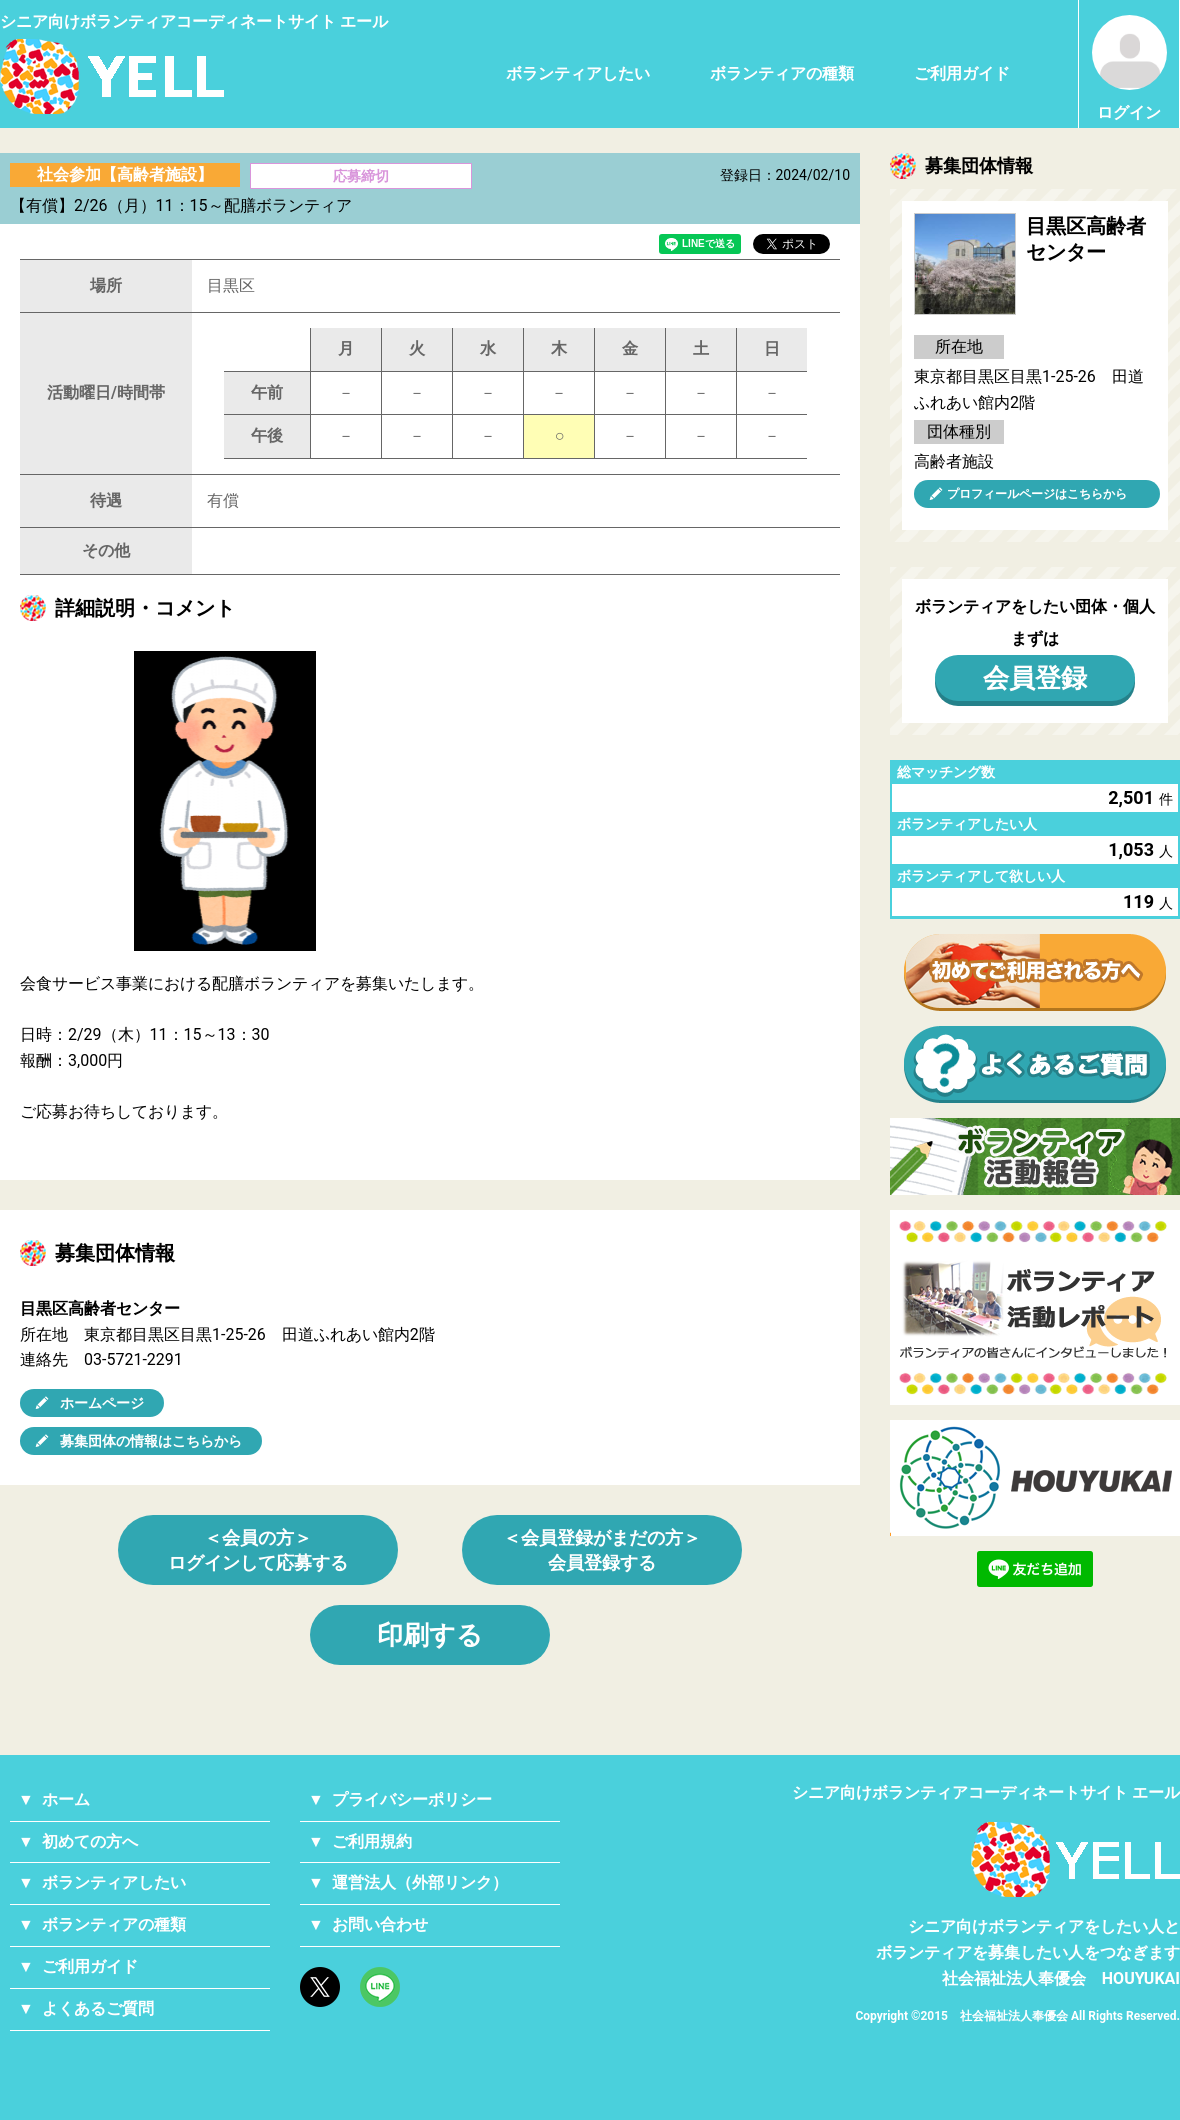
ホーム (66, 1799)
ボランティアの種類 (782, 73)
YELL (1075, 1859)
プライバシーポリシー (412, 1799)
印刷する (430, 1635)
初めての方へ (90, 1841)
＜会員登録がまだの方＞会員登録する (602, 1550)
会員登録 (1035, 678)
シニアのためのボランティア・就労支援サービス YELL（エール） (112, 76)
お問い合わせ (380, 1924)
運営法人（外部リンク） (420, 1882)
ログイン (1129, 68)
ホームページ (102, 1403)
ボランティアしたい (578, 73)
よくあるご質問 (98, 2008)
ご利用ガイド (962, 73)
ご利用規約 (372, 1841)
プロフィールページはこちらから (1037, 494)
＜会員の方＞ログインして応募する (258, 1550)
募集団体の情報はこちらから (151, 1441)
